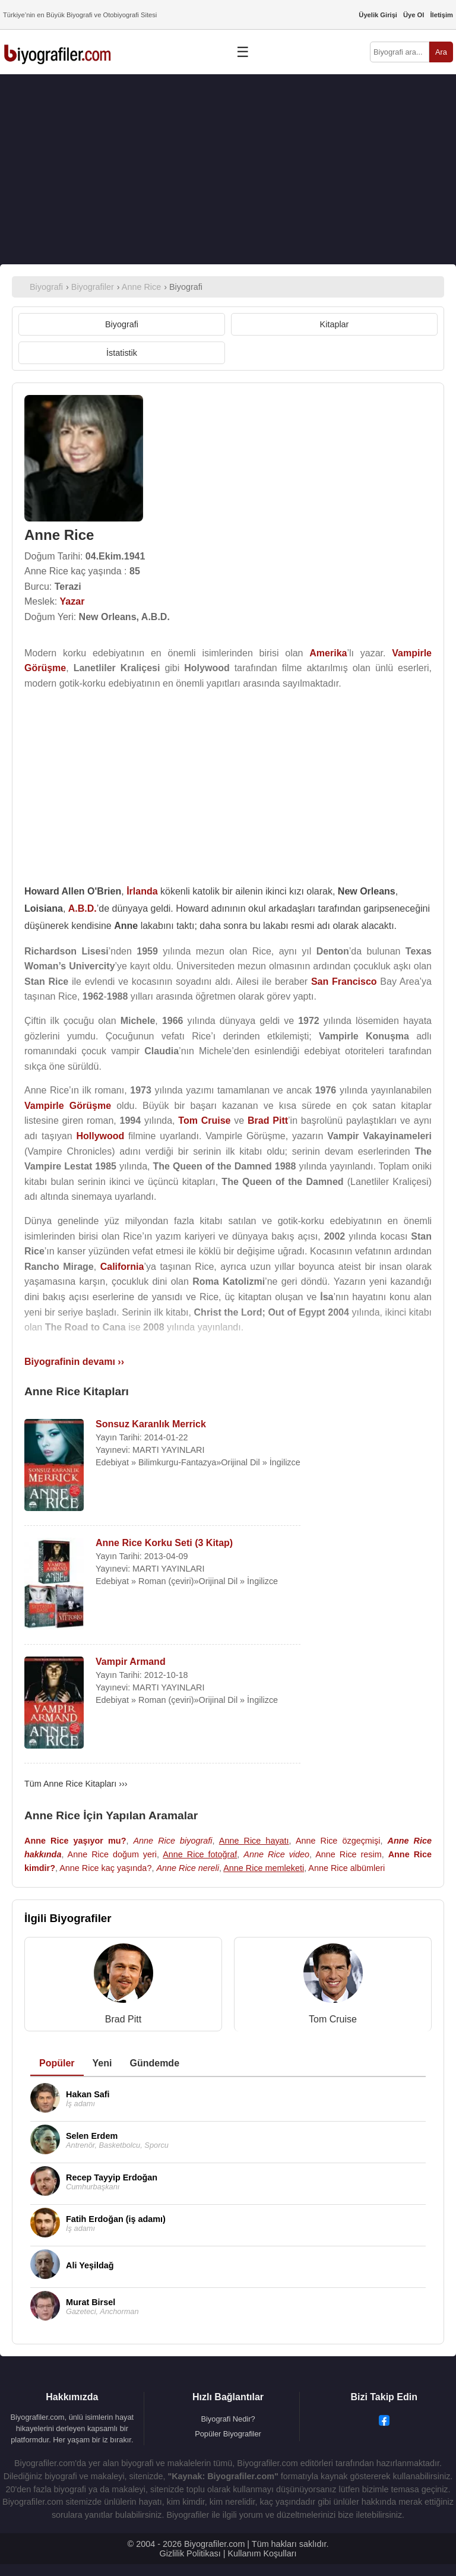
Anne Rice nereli (187, 1868)
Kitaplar (334, 324)
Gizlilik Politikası (190, 2553)
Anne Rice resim (348, 1854)
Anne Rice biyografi (173, 1840)
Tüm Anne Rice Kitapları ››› (76, 1783)
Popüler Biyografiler (228, 2433)
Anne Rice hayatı (254, 1840)
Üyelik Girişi (378, 14)
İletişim (441, 14)
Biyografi (121, 324)
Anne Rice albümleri (346, 1868)
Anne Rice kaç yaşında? (105, 1868)
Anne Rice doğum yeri (112, 1854)
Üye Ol (413, 14)
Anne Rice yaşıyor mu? (75, 1840)
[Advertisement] (228, 169)
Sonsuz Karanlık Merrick (151, 1424)
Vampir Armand (131, 1662)
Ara (441, 52)
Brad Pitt (123, 2019)
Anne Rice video (276, 1854)
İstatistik (121, 353)
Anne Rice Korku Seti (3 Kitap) (164, 1543)
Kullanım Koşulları (261, 2553)
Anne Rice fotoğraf (200, 1854)
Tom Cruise (333, 2019)
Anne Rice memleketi (263, 1868)
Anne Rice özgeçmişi (338, 1840)
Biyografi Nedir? (228, 2418)
